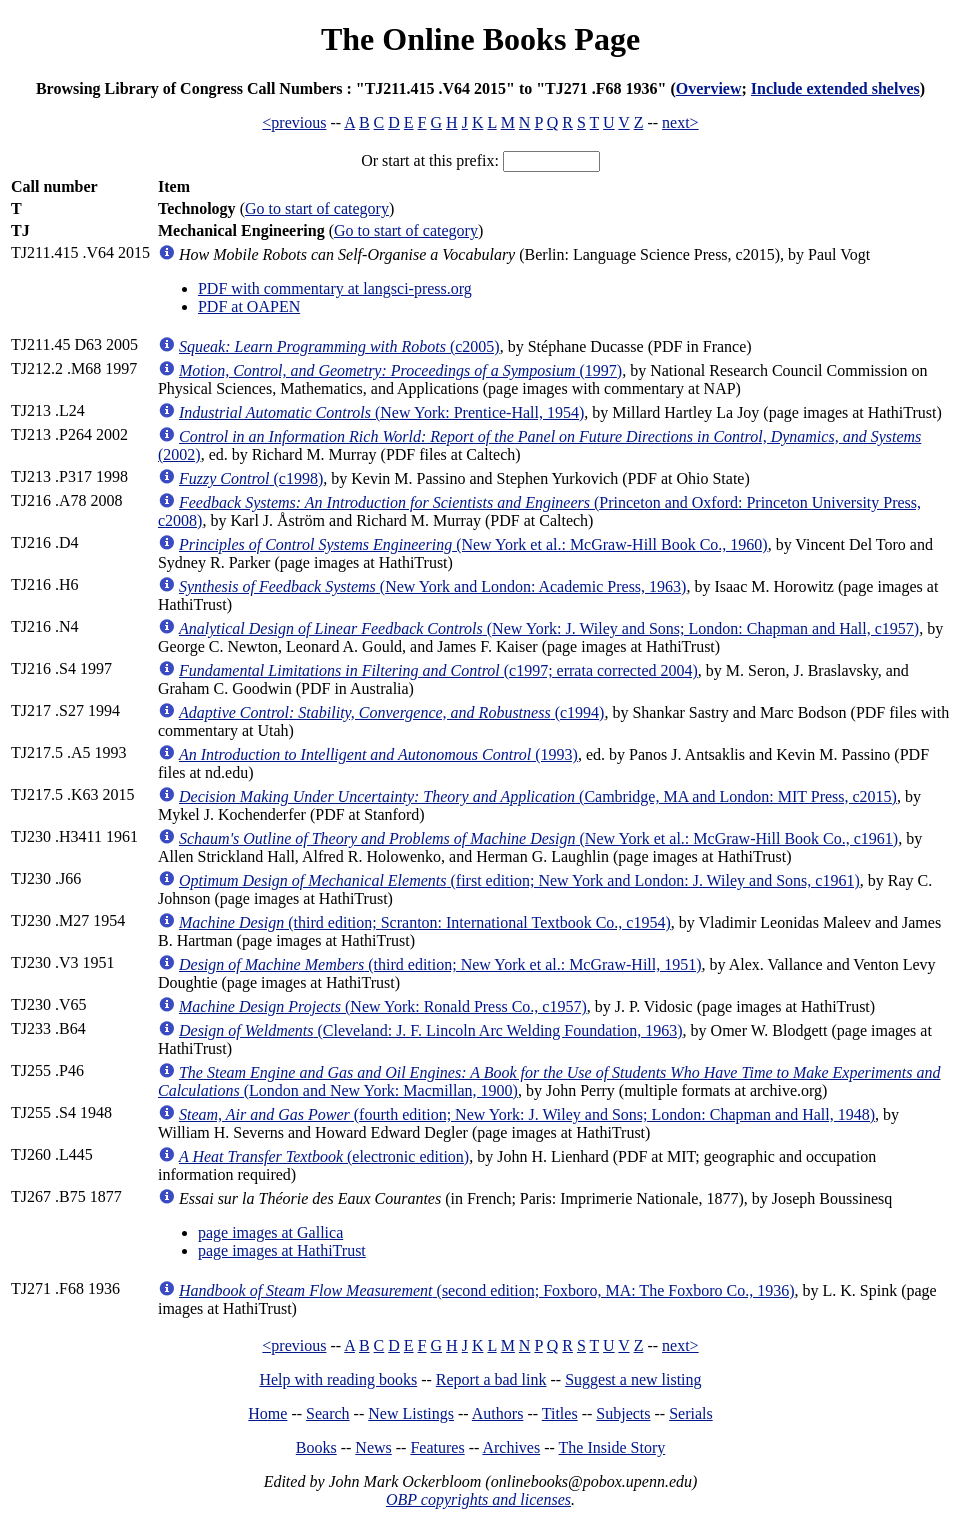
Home (267, 1413)
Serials (691, 1413)
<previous (294, 122)
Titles (560, 1413)
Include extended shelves (835, 88)
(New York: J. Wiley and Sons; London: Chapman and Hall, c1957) (549, 628)
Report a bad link (491, 1379)
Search (328, 1413)
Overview (709, 88)
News (373, 1447)
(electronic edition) (324, 1156)
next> (680, 122)
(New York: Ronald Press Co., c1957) (383, 1006)
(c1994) (391, 712)
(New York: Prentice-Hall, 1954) (381, 412)
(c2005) (339, 346)
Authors (498, 1413)
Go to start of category (317, 208)
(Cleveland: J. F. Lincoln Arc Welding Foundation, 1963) (431, 1030)
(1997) (400, 370)
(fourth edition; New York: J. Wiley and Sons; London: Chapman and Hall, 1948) (527, 1114)
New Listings (411, 1413)
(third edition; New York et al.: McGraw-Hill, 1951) (440, 964)
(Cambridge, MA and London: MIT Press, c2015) (538, 796)
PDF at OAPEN (249, 306)
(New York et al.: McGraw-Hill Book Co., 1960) (473, 544)
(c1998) (251, 478)
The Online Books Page (480, 39)
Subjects (623, 1413)
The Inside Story (612, 1447)
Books (316, 1447)
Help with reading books (338, 1379)
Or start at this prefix (427, 160)
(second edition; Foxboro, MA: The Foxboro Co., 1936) (487, 1290)
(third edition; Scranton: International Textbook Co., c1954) (425, 922)
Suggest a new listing (633, 1379)
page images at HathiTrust (282, 1250)
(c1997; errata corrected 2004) (438, 670)
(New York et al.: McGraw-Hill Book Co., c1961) (538, 838)
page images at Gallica (270, 1232)
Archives (511, 1447)
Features (437, 1447)
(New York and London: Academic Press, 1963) (432, 586)
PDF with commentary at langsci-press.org (335, 288)
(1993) (378, 754)
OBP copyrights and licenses (478, 1499)
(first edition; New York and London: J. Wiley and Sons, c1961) (519, 880)
